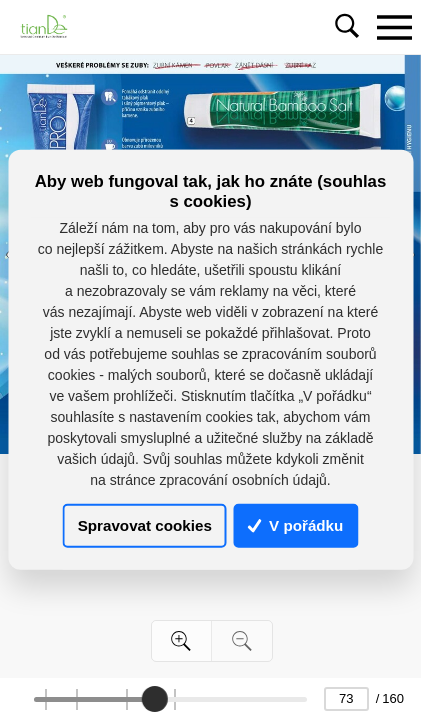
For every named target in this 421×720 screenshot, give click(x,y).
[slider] (155, 699)
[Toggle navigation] (394, 27)
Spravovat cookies (145, 525)
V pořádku (296, 525)
